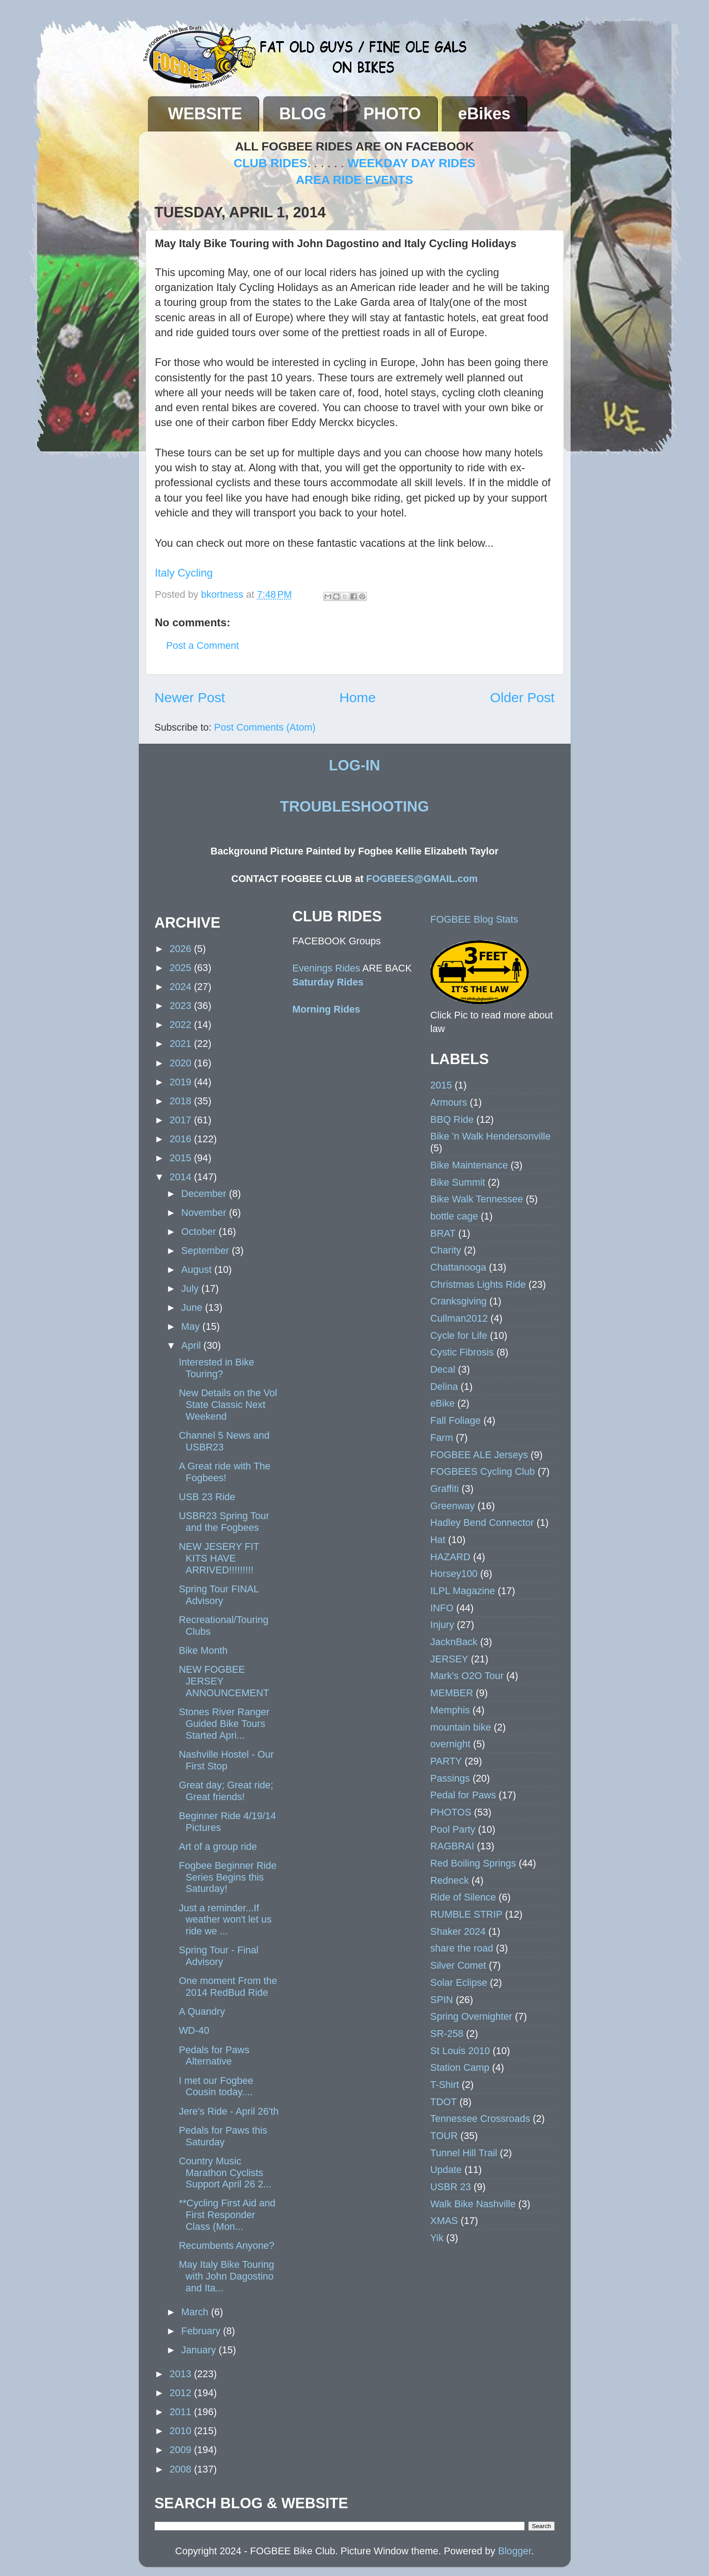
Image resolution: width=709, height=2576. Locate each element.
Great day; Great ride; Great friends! (226, 1790)
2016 (182, 1139)
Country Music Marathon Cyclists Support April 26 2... (225, 2172)
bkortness (223, 594)
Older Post (522, 697)
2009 (182, 2449)
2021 (182, 1043)
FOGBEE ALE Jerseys (479, 1454)
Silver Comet (458, 1965)
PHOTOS (451, 1812)
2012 (182, 2392)
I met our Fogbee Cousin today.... (216, 2086)
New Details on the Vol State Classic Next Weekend (228, 1404)
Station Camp (460, 2067)
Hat (438, 1539)
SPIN (441, 1999)
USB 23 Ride (207, 1496)
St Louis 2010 (460, 2050)
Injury (442, 1624)
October (200, 1231)
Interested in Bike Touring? (216, 1367)
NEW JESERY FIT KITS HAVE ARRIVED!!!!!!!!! (219, 1558)
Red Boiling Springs (473, 1863)
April (192, 1345)
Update (446, 2169)
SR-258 (446, 2033)
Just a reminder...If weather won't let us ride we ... (225, 1919)
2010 (182, 2430)
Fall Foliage (455, 1420)
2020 (182, 1063)
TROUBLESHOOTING (354, 806)
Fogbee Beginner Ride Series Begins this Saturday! (227, 1877)
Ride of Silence (463, 1897)
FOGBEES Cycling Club (482, 1471)
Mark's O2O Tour (467, 1675)
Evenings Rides (326, 968)
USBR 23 (450, 2186)
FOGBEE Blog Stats (474, 919)
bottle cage (454, 1216)
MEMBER (451, 1693)
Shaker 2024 (458, 1931)
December (205, 1193)
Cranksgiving (458, 1301)
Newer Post (190, 697)
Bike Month (203, 1650)
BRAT (443, 1233)
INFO (442, 1608)
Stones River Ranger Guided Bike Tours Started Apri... (224, 1723)
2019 (182, 1082)
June (193, 1307)
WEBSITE (205, 113)
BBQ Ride (452, 1119)
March (196, 2312)
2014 (182, 1176)
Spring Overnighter (471, 2016)
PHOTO (392, 113)
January (200, 2349)
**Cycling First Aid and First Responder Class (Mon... (227, 2214)
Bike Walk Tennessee (476, 1199)
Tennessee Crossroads (480, 2118)
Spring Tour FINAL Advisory (218, 1594)
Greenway (452, 1505)
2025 (182, 967)
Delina (444, 1386)
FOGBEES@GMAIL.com (422, 878)
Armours (449, 1102)
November (205, 1212)
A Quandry (202, 2011)
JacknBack (453, 1641)
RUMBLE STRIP (466, 1914)
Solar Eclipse (458, 1982)
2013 (182, 2373)
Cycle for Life (458, 1335)
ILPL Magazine (462, 1590)
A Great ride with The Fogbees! (224, 1471)
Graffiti (444, 1488)
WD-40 (194, 2030)
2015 (182, 1158)
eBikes (484, 113)
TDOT (443, 2101)
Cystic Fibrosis (462, 1352)
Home (357, 697)
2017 (182, 1120)
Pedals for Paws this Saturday (223, 2136)
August (197, 1269)
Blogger (514, 2551)
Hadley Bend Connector (482, 1522)
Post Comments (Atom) (265, 727)
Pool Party (453, 1829)
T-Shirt (444, 2084)
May (192, 1326)
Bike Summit (457, 1182)
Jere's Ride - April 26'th (229, 2111)
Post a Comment (202, 645)
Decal (442, 1369)
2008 (182, 2469)
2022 (182, 1024)
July (191, 1288)
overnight (450, 1744)
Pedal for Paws (463, 1795)
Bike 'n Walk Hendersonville (490, 1136)
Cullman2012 (459, 1318)
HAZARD (450, 1556)
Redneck (449, 1880)
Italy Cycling (184, 573)
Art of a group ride (218, 1846)
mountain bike (460, 1727)
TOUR (444, 2135)
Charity (445, 1250)
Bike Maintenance (469, 1165)
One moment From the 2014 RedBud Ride (228, 1986)
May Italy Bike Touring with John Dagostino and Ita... (226, 2276)
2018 (182, 1101)
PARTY (446, 1761)
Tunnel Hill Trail (463, 2152)
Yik (437, 2237)
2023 (182, 1005)
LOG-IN (354, 765)
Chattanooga (458, 1267)
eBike (442, 1403)
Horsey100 (453, 1573)
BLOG (302, 113)
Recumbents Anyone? (226, 2245)
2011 (182, 2411)
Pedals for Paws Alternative (214, 2055)
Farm (441, 1437)
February (202, 2331)
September (206, 1250)
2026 (182, 948)
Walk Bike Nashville (473, 2204)
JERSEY (449, 1659)
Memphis (450, 1710)
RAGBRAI (452, 1846)
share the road (461, 1948)
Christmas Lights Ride (478, 1284)
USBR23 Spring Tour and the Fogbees (224, 1521)
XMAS (444, 2220)
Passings (450, 1778)
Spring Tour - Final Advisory (218, 1955)
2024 (182, 986)
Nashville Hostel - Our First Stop (226, 1760)
